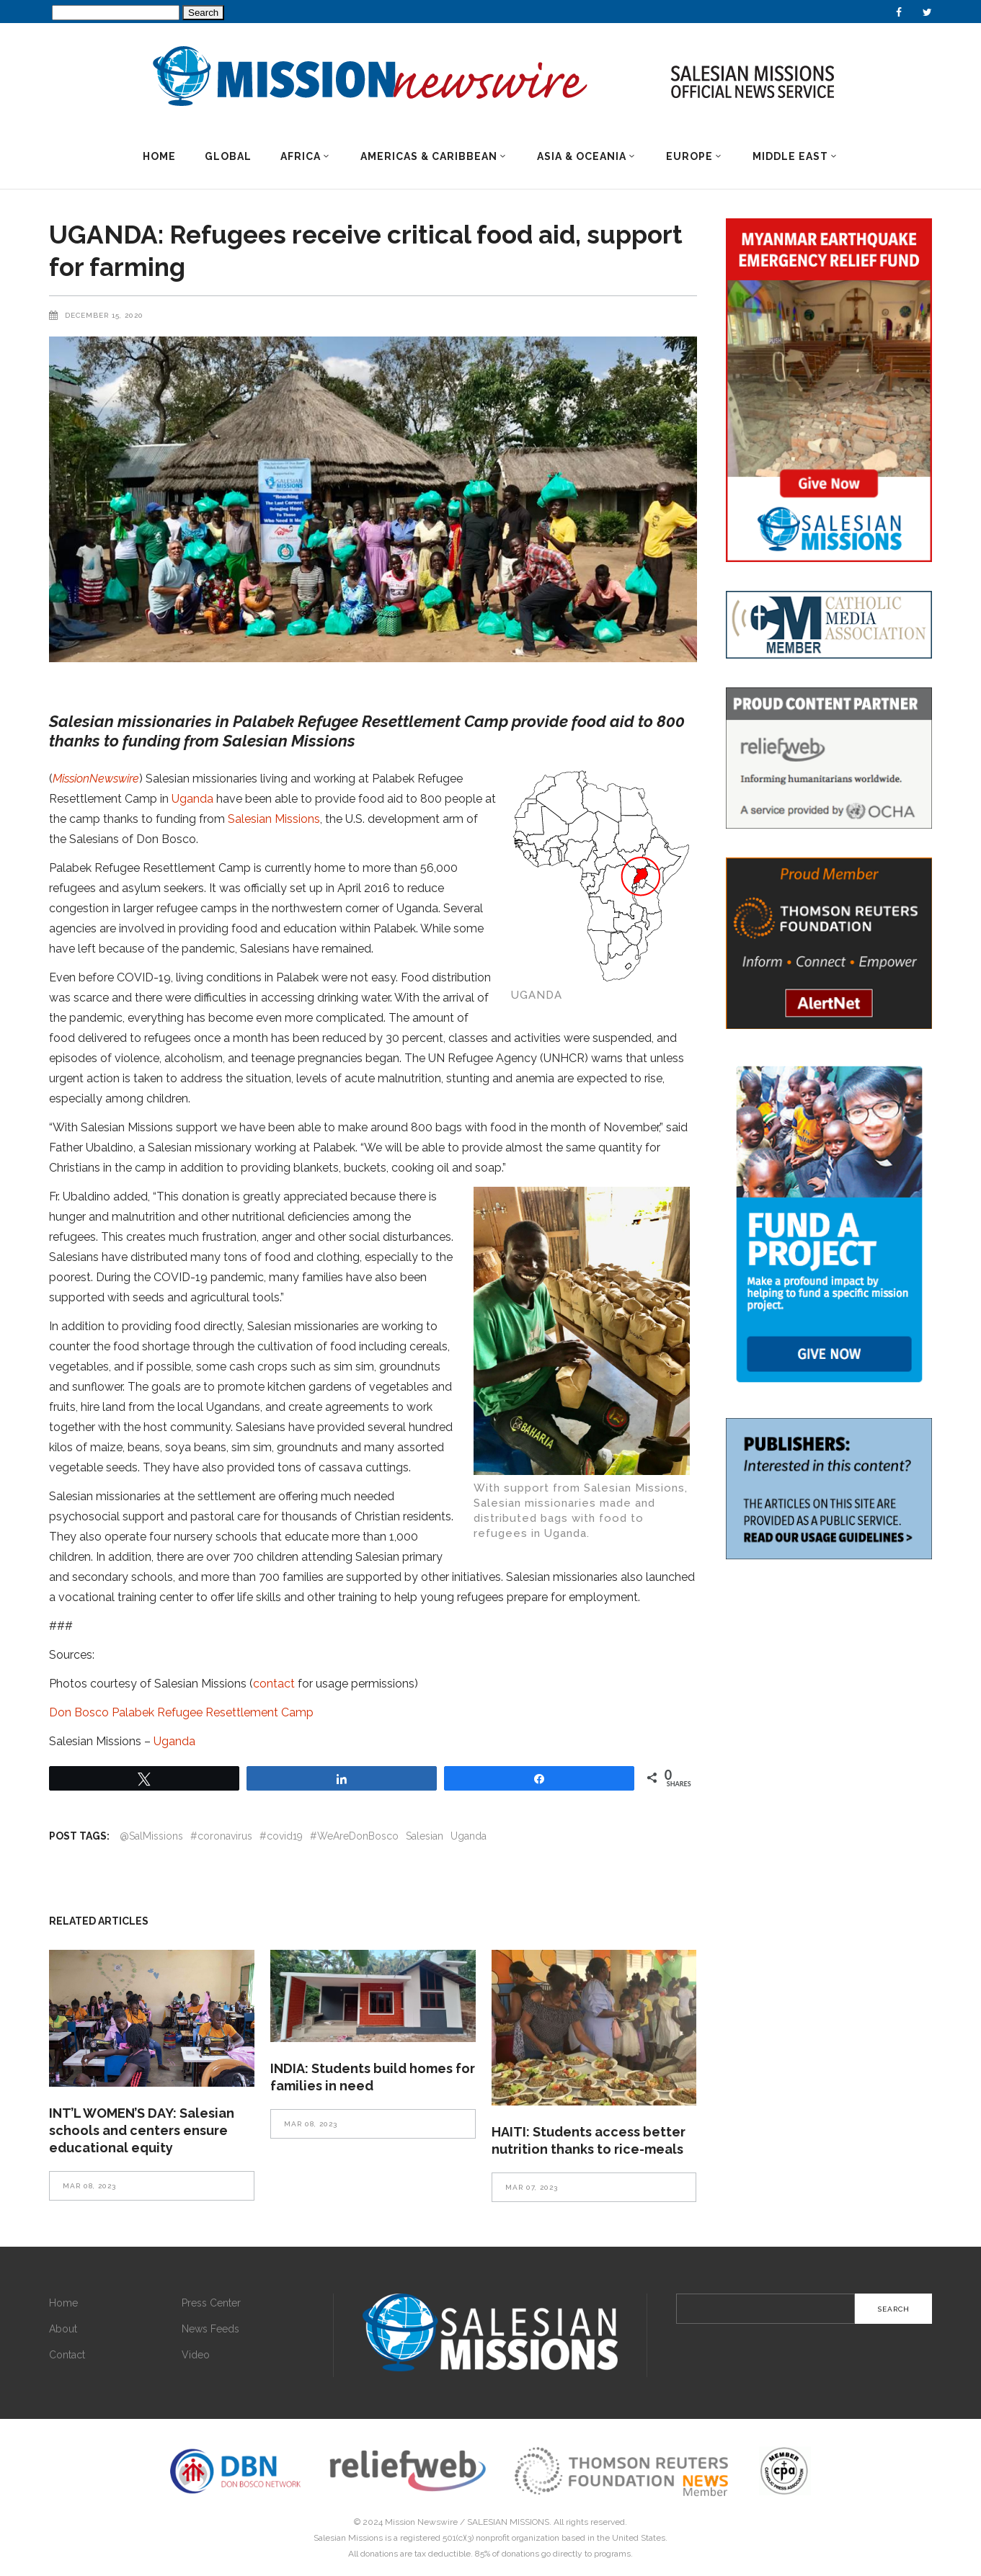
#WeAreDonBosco (354, 1836)
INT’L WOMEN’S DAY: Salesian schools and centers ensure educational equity (141, 2130)
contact (274, 1683)
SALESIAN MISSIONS (508, 2522)
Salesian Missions (274, 819)
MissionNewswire (96, 778)
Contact (67, 2355)
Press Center (211, 2303)
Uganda (192, 799)
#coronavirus (221, 1836)
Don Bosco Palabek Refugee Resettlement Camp (181, 1712)
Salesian (424, 1836)
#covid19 (281, 1836)
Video (196, 2355)
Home (63, 2303)
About (63, 2329)
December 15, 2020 (104, 315)
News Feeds (210, 2329)
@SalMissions (151, 1836)
